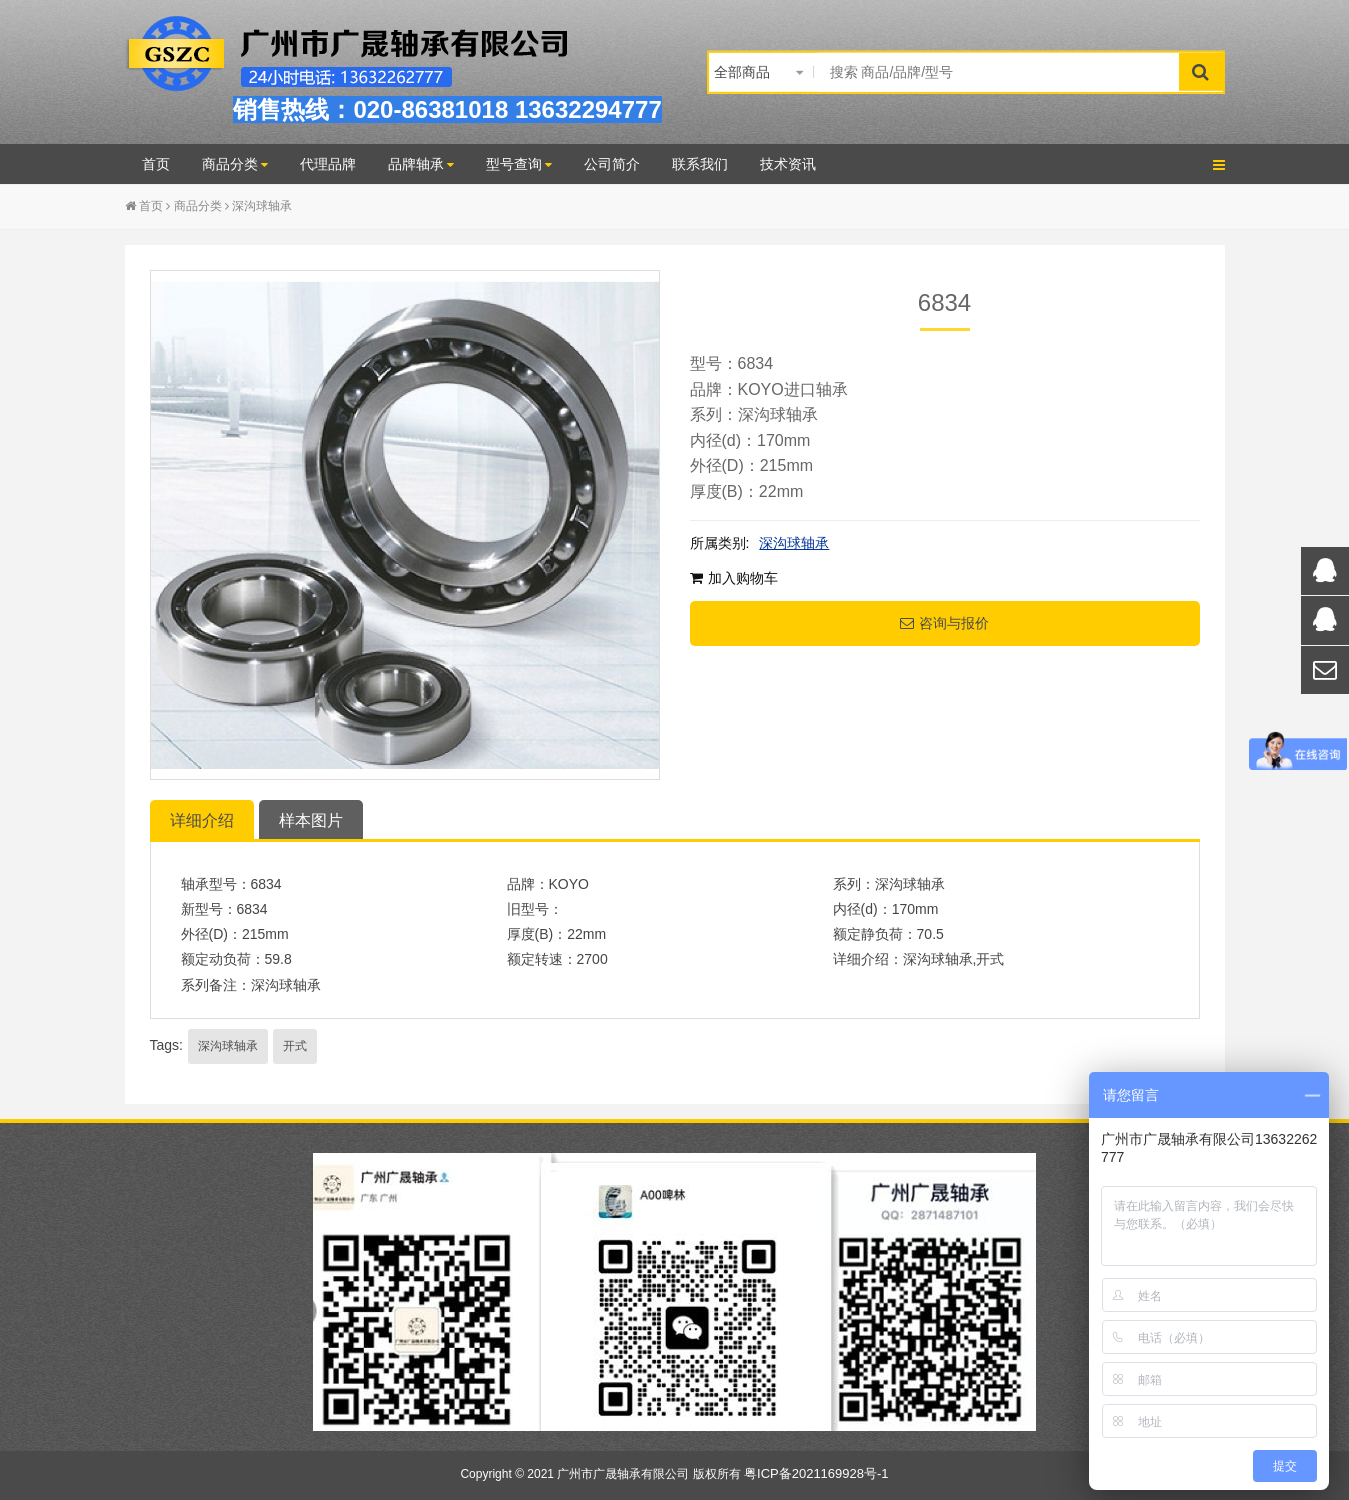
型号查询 (519, 164)
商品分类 (235, 164)
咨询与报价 (944, 623)
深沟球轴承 (262, 206)
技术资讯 (788, 164)
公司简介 (612, 164)
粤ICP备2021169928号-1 (816, 1473)
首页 (156, 164)
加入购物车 (734, 578)
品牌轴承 (421, 164)
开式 (295, 1046)
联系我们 (700, 164)
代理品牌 (328, 164)
